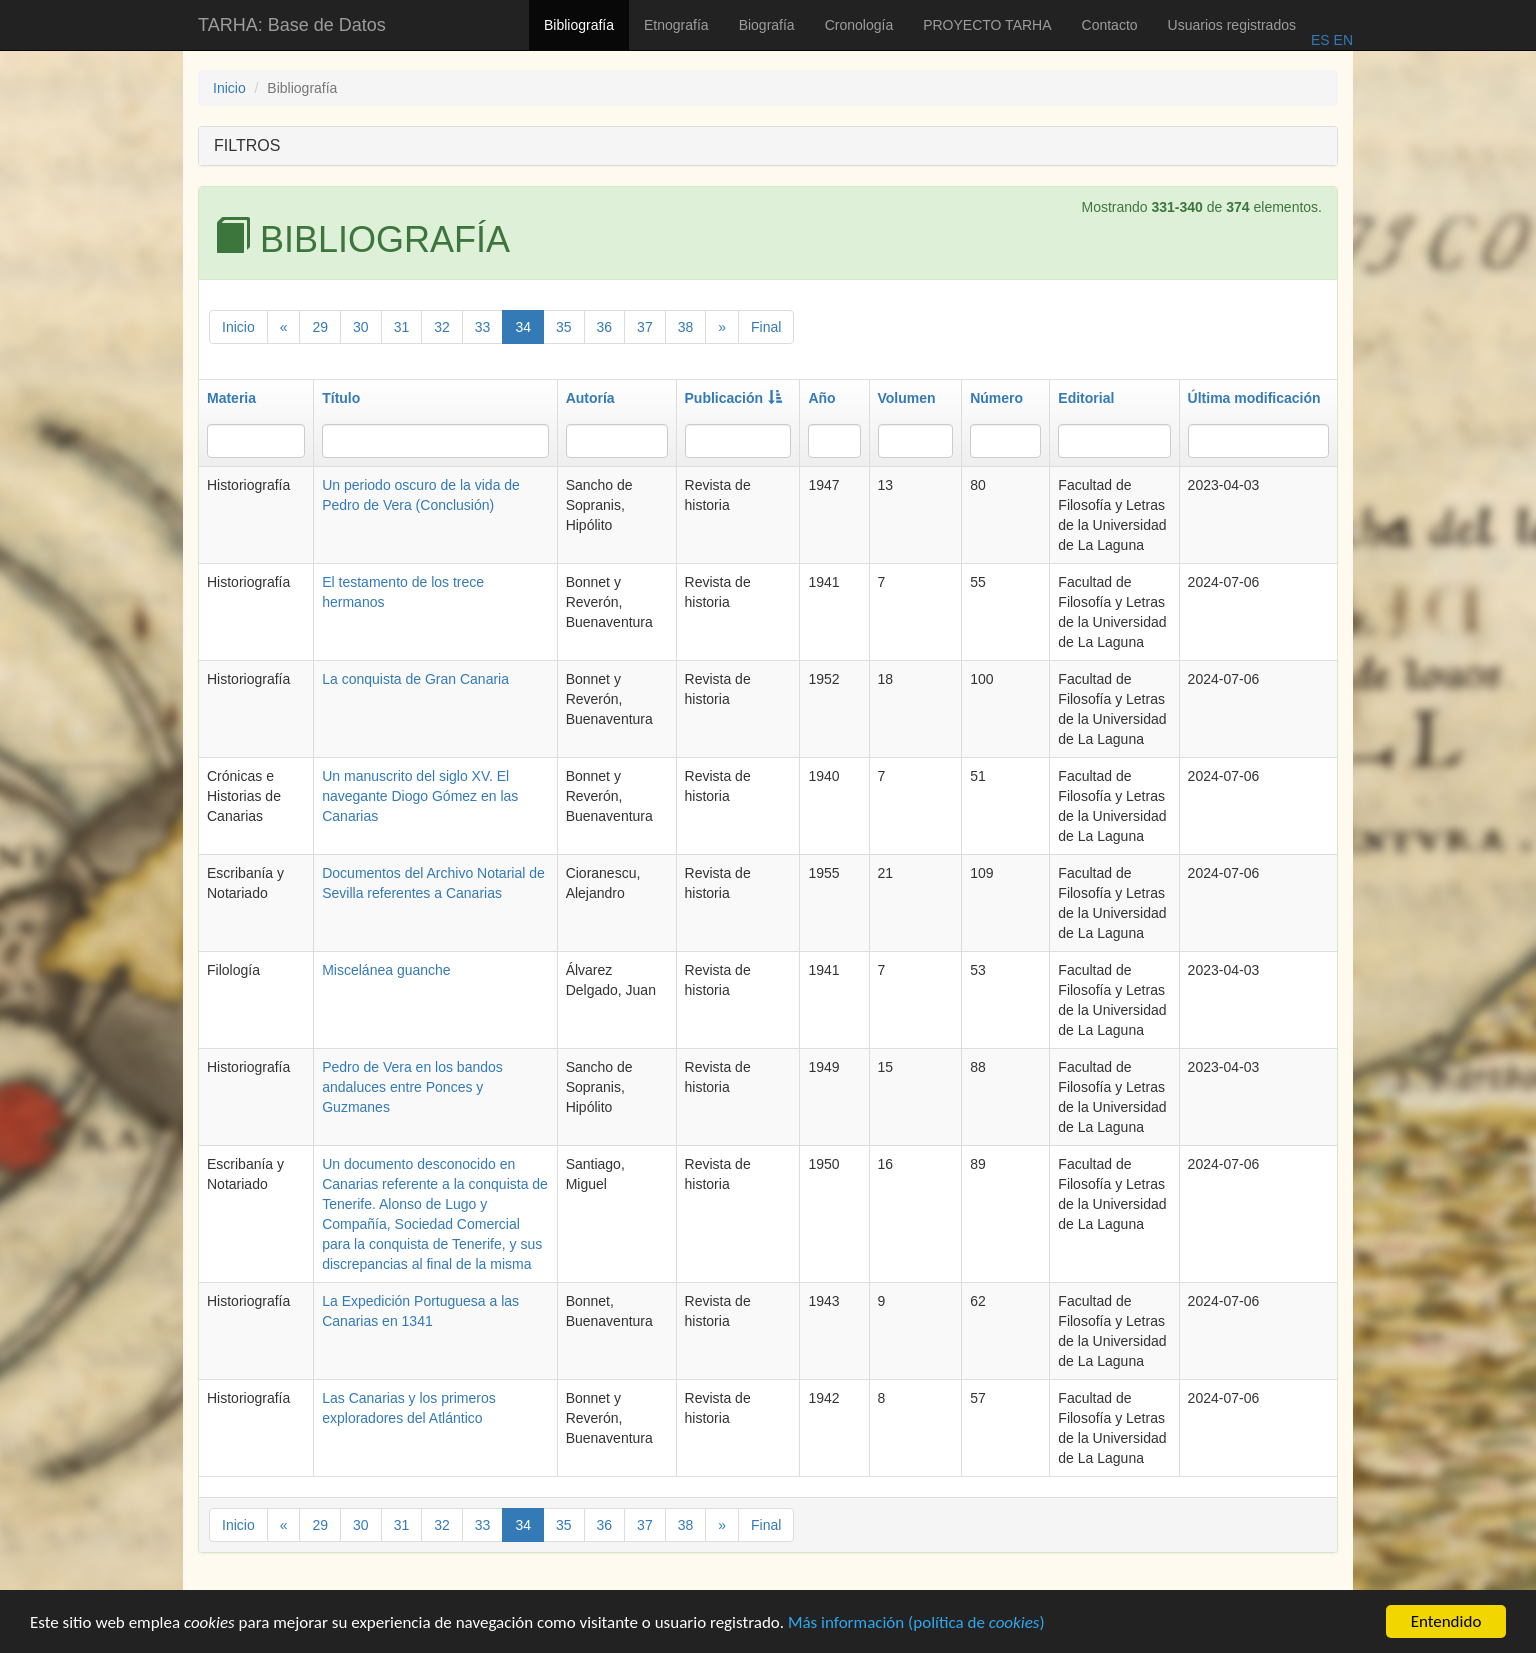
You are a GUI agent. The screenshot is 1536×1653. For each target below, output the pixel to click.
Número (996, 398)
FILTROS (247, 145)
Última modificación (1254, 398)
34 (523, 327)
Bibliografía (579, 25)
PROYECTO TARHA (987, 25)
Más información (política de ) (916, 1624)
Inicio (229, 88)
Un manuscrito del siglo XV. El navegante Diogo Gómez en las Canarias (420, 796)
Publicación (734, 398)
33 (483, 327)
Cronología (859, 25)
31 (402, 327)
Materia (231, 398)
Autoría (590, 398)
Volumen (907, 398)
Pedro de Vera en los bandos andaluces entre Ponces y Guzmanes (412, 1087)
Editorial (1086, 398)
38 (686, 327)
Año (821, 398)
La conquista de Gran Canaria (415, 679)
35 (564, 327)
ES (1320, 40)
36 (605, 327)
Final (766, 327)
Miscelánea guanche (386, 970)
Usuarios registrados (1232, 25)
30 (361, 327)
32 (442, 327)
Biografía (767, 25)
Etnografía (676, 25)
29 (320, 327)
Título (341, 398)
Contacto (1110, 25)
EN (1341, 40)
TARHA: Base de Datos (292, 25)
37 (645, 327)
